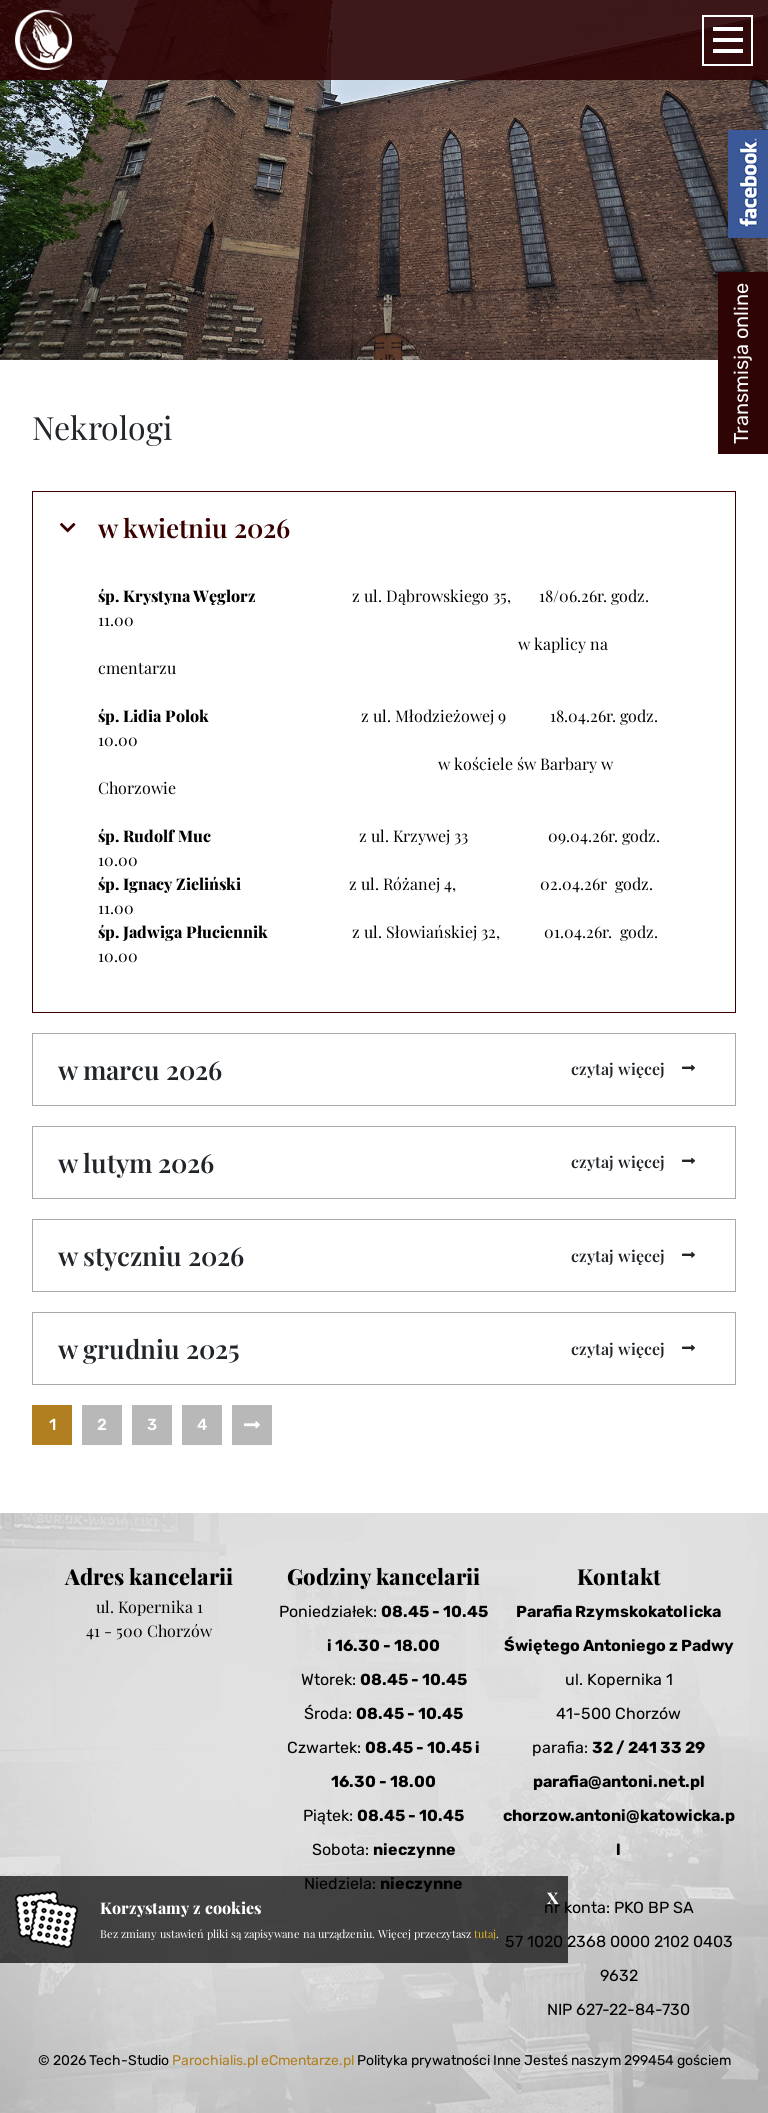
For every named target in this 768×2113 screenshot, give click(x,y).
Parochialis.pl (215, 2060)
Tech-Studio (129, 2060)
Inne (507, 2060)
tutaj (485, 1933)
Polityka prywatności (423, 2060)
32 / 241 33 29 (648, 1747)
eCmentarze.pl (307, 2060)
